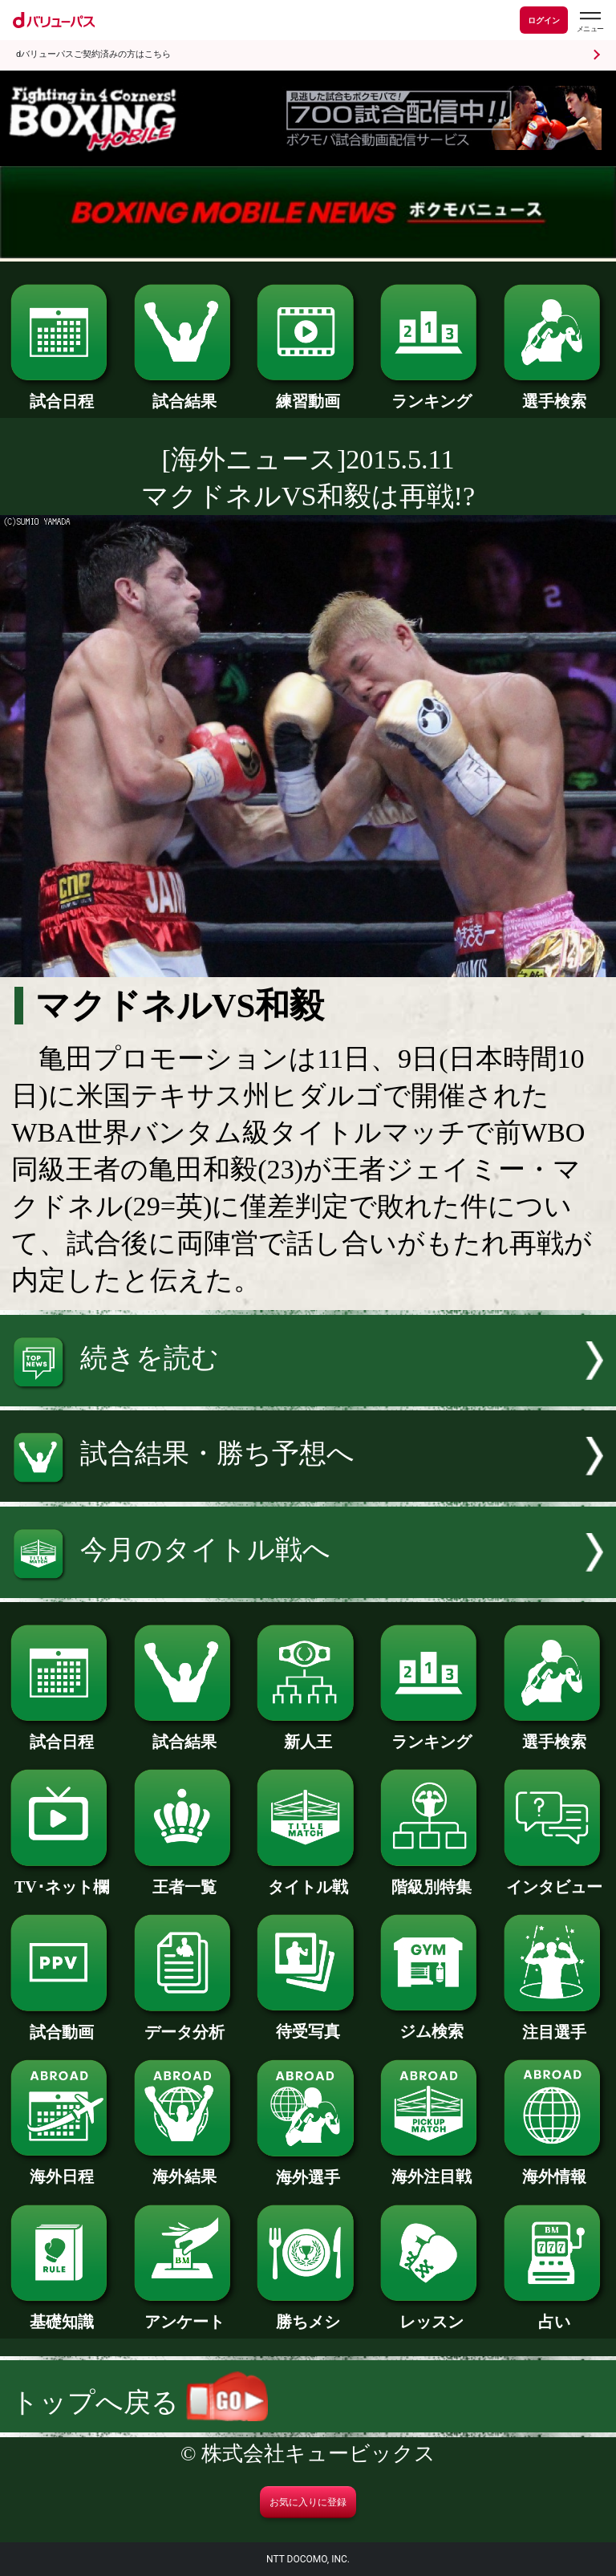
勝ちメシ (307, 2314)
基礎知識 (61, 2314)
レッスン (431, 2314)
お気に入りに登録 (308, 2502)
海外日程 (61, 2168)
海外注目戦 (431, 2168)
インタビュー (554, 1879)
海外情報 (554, 2168)
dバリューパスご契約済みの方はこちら (93, 54)
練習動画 (307, 393)
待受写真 (307, 2023)
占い (554, 2314)
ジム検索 (431, 2023)
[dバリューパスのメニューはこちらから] (589, 22)
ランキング (431, 393)
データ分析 (185, 2024)
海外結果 (185, 2168)
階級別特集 (431, 1879)
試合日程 (61, 393)
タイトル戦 (307, 1879)
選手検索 (554, 393)
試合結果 (185, 393)
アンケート (185, 2314)
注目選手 (554, 2024)
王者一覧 (185, 1879)
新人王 (307, 1733)
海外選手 (307, 2169)
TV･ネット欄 (61, 1879)
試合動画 (61, 2024)
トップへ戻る (139, 2402)
